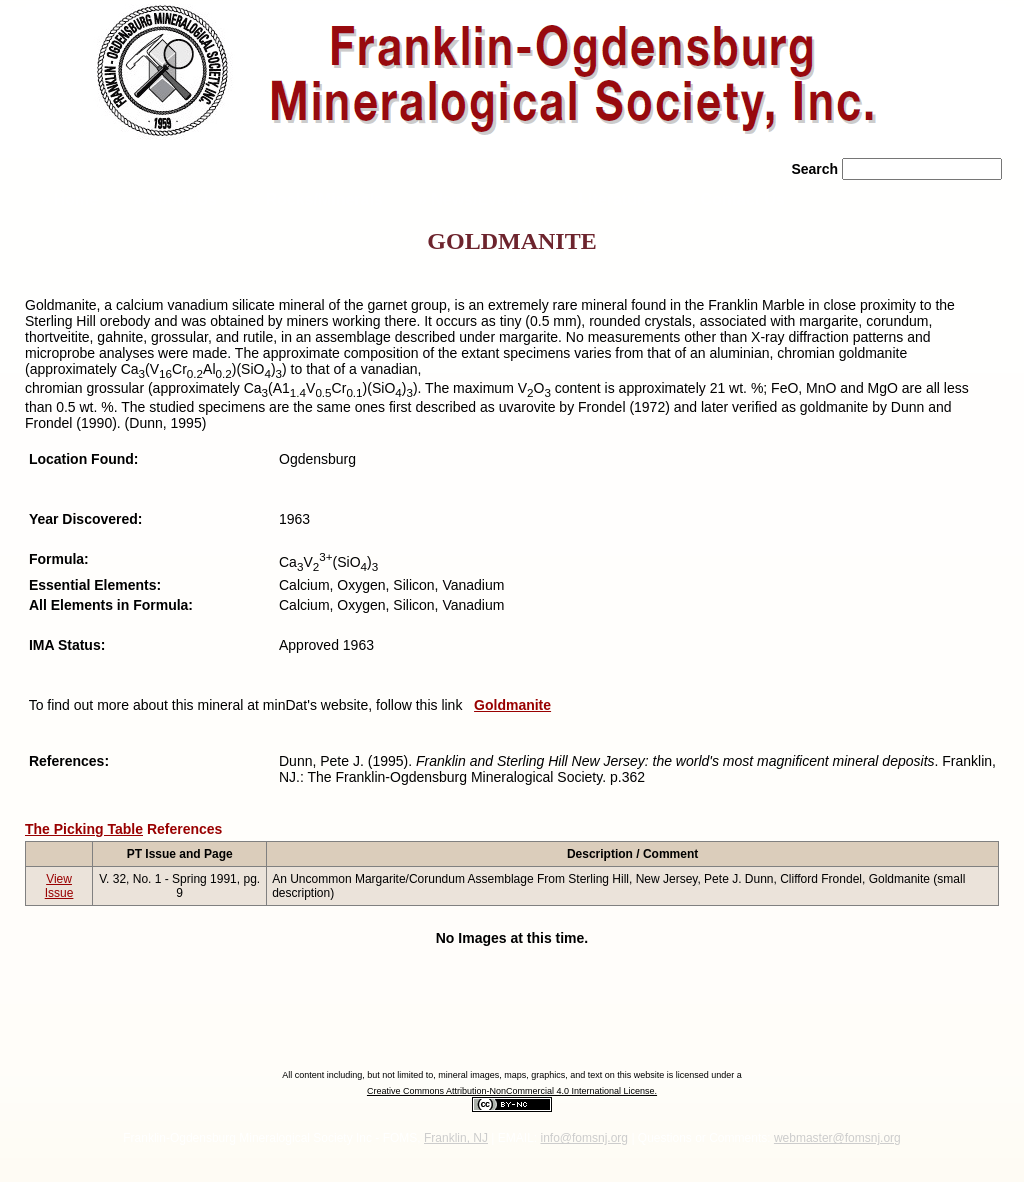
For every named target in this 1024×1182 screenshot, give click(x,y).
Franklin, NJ (456, 1138)
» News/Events (474, 199)
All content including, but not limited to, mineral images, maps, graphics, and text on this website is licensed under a (512, 1075)
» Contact (736, 199)
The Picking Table (84, 829)
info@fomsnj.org (584, 1138)
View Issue (59, 886)
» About (175, 199)
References (185, 829)
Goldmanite (512, 705)
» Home (67, 199)
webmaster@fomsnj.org (837, 1138)
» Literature (608, 199)
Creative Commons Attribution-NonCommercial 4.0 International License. (512, 1091)
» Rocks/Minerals (317, 199)
